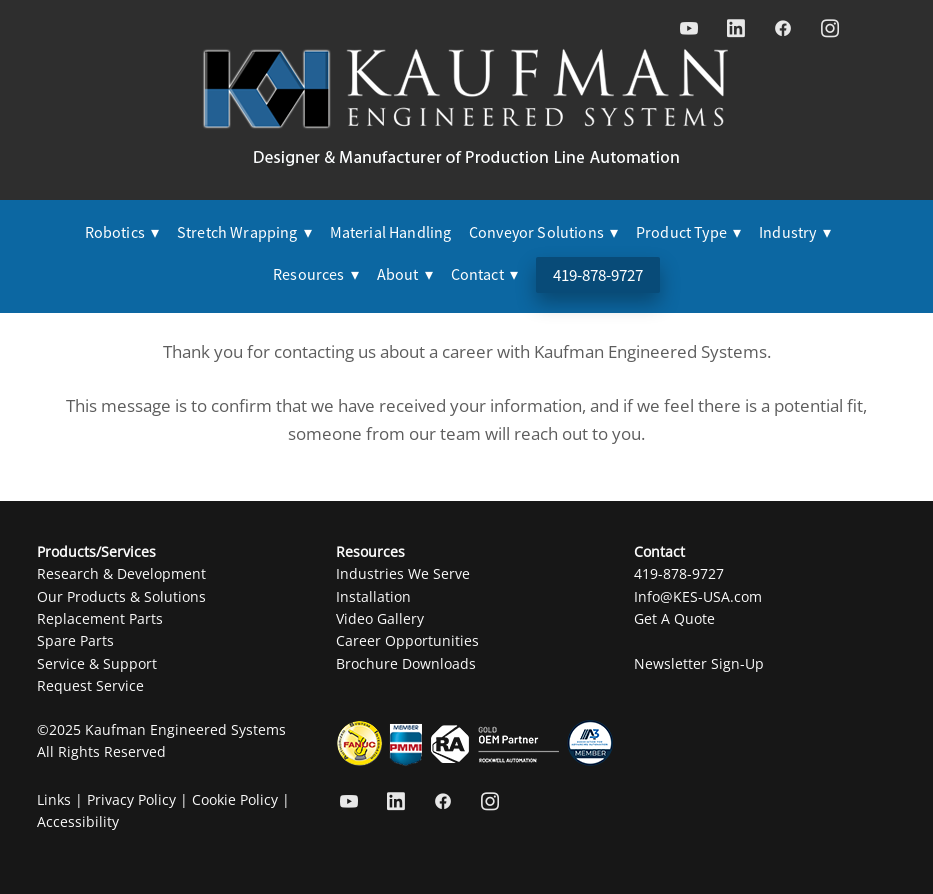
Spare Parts (75, 640)
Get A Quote (674, 618)
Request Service (90, 685)
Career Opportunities (407, 640)
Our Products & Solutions (121, 596)
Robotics (122, 233)
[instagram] (829, 28)
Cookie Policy (235, 799)
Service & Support (97, 663)
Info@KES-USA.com (698, 596)
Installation (373, 596)
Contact (485, 275)
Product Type (688, 233)
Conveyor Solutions (543, 233)
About (405, 275)
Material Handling (391, 233)
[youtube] (688, 28)
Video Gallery (380, 618)
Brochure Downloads (406, 663)
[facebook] (782, 28)
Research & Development (121, 573)
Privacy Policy (131, 799)
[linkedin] (735, 28)
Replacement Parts (100, 618)
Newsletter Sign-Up (699, 663)
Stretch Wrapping (244, 233)
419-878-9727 (598, 275)
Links (54, 799)
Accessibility (78, 821)
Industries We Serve (403, 573)
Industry (795, 233)
